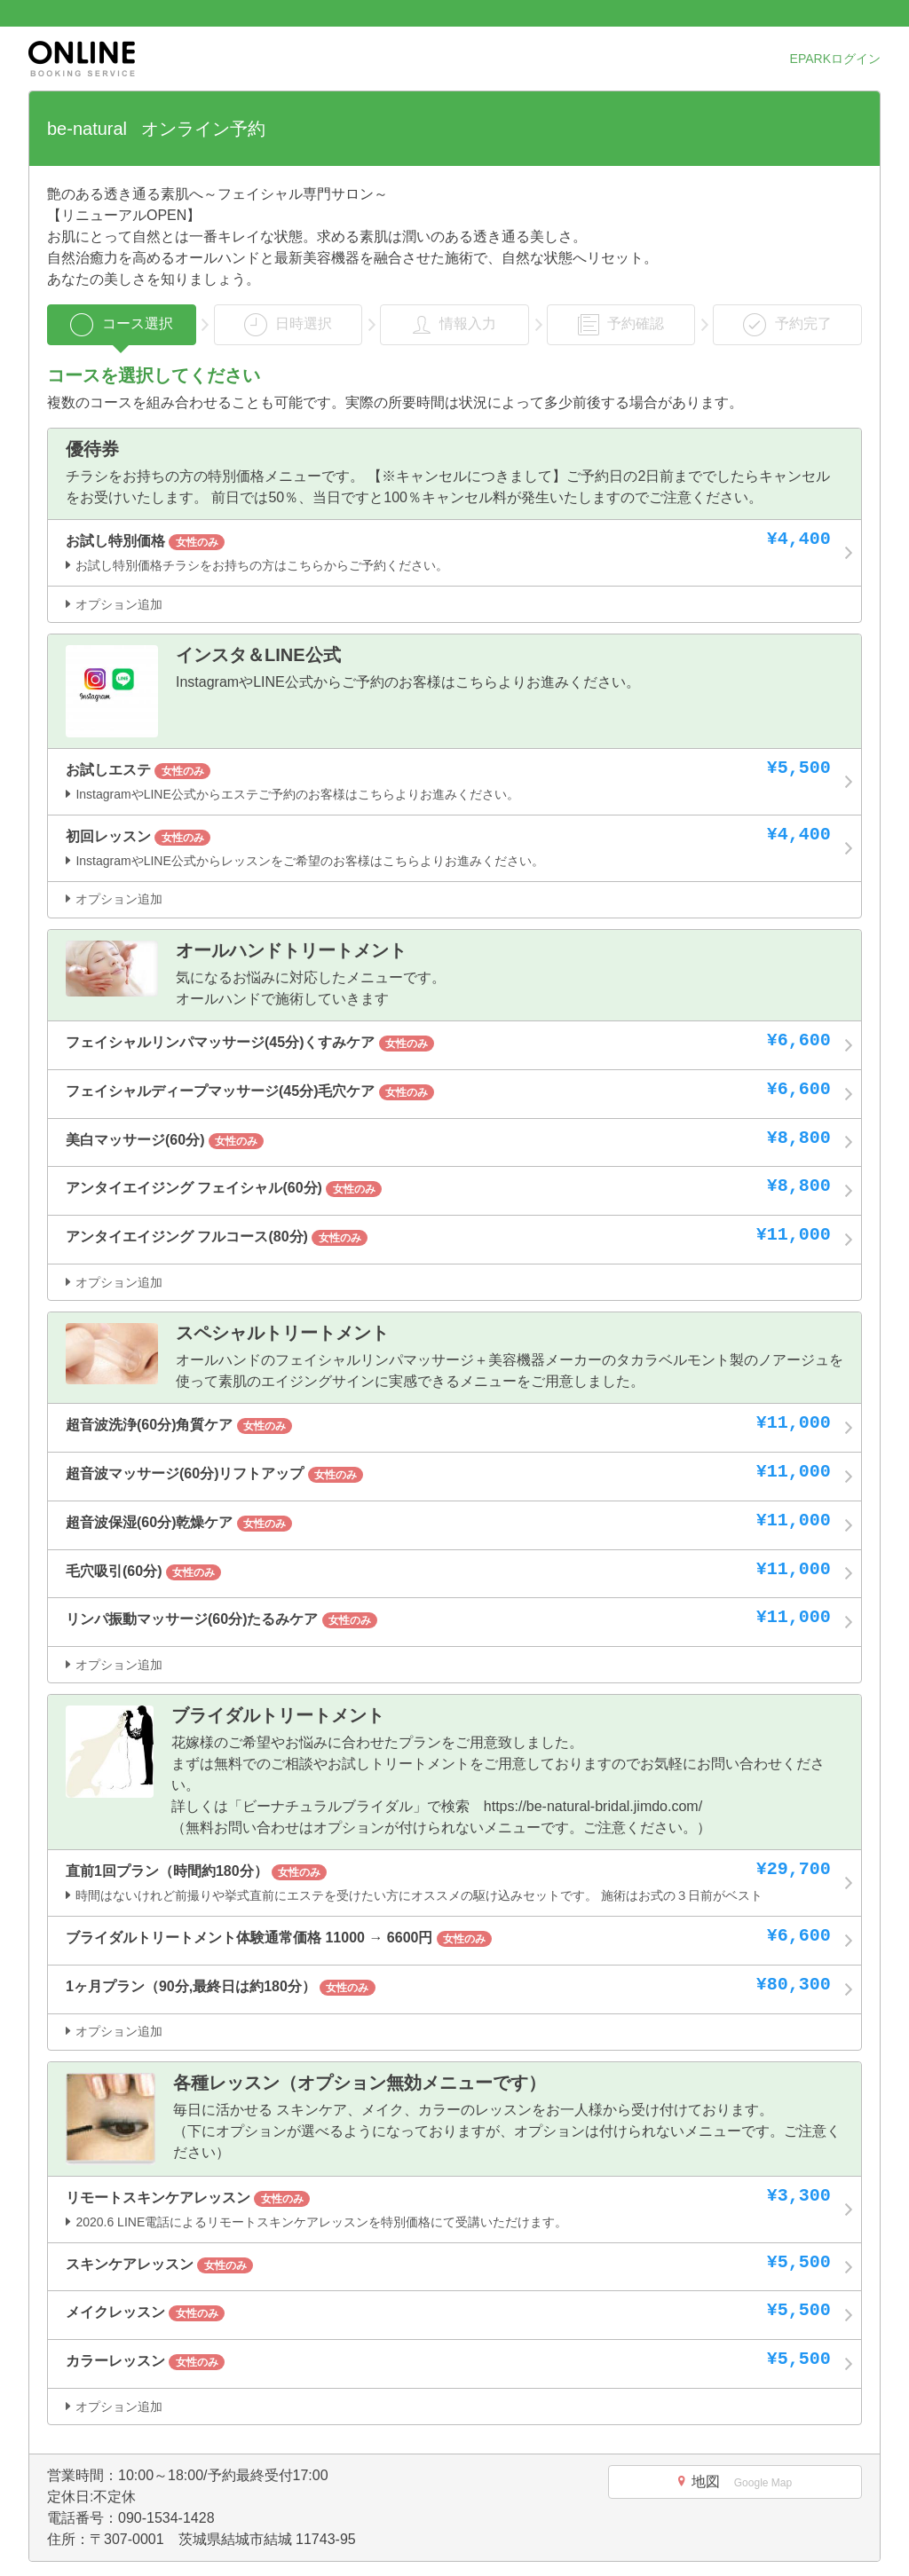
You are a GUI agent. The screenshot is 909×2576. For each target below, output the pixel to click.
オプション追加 (114, 604)
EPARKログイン (835, 58)
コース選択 (121, 326)
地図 (735, 2481)
